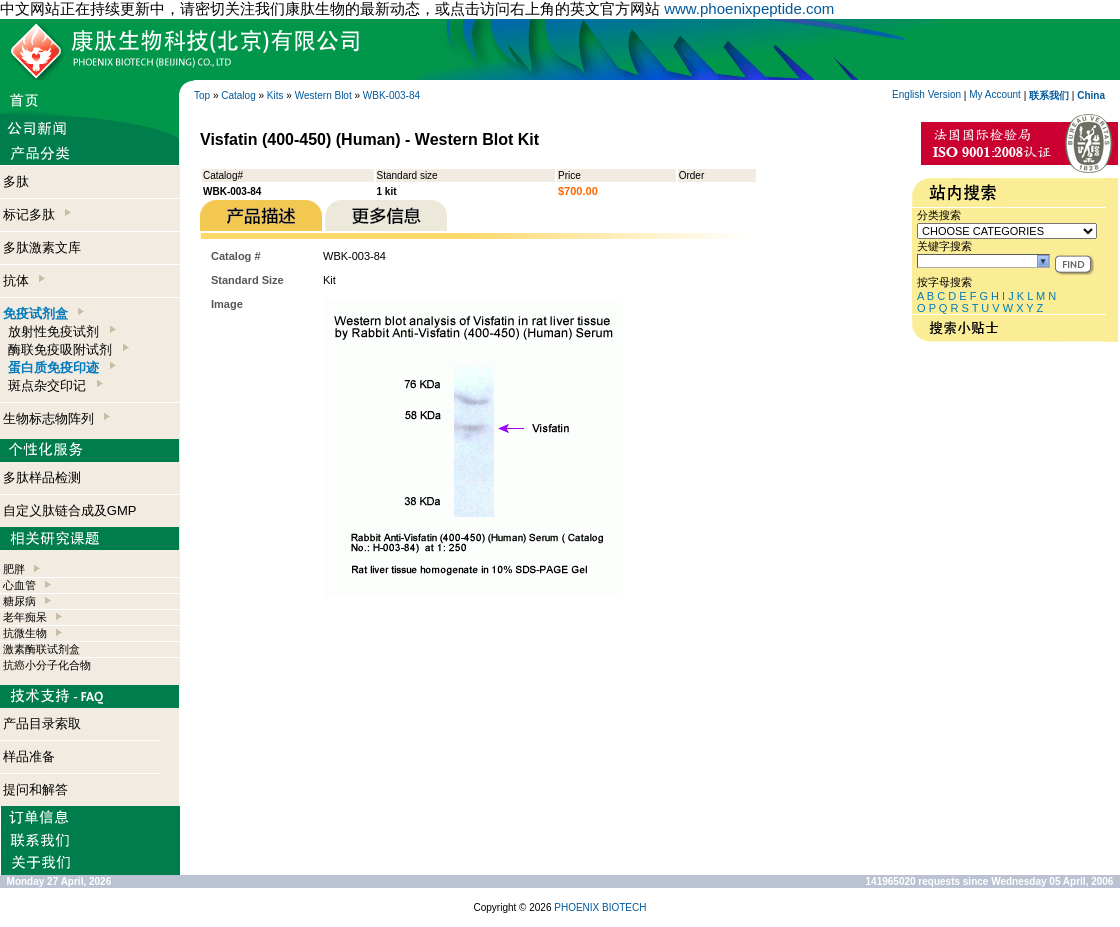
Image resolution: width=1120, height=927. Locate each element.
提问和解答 (35, 789)
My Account (995, 94)
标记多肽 (37, 214)
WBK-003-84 (391, 95)
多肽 (16, 181)
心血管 (19, 585)
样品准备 (29, 756)
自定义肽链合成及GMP (70, 510)
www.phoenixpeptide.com (749, 8)
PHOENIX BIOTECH (600, 907)
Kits (275, 95)
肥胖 (14, 569)
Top (202, 95)
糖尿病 (19, 601)
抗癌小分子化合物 (47, 665)
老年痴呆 (25, 617)
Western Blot (323, 95)
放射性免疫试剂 (61, 331)
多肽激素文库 (42, 247)
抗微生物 (25, 633)
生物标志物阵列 (56, 418)
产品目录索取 (42, 723)
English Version (926, 94)
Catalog (238, 95)
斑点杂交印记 (55, 385)
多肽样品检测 (42, 477)
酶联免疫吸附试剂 (68, 349)
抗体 (24, 280)
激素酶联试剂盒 (41, 649)
